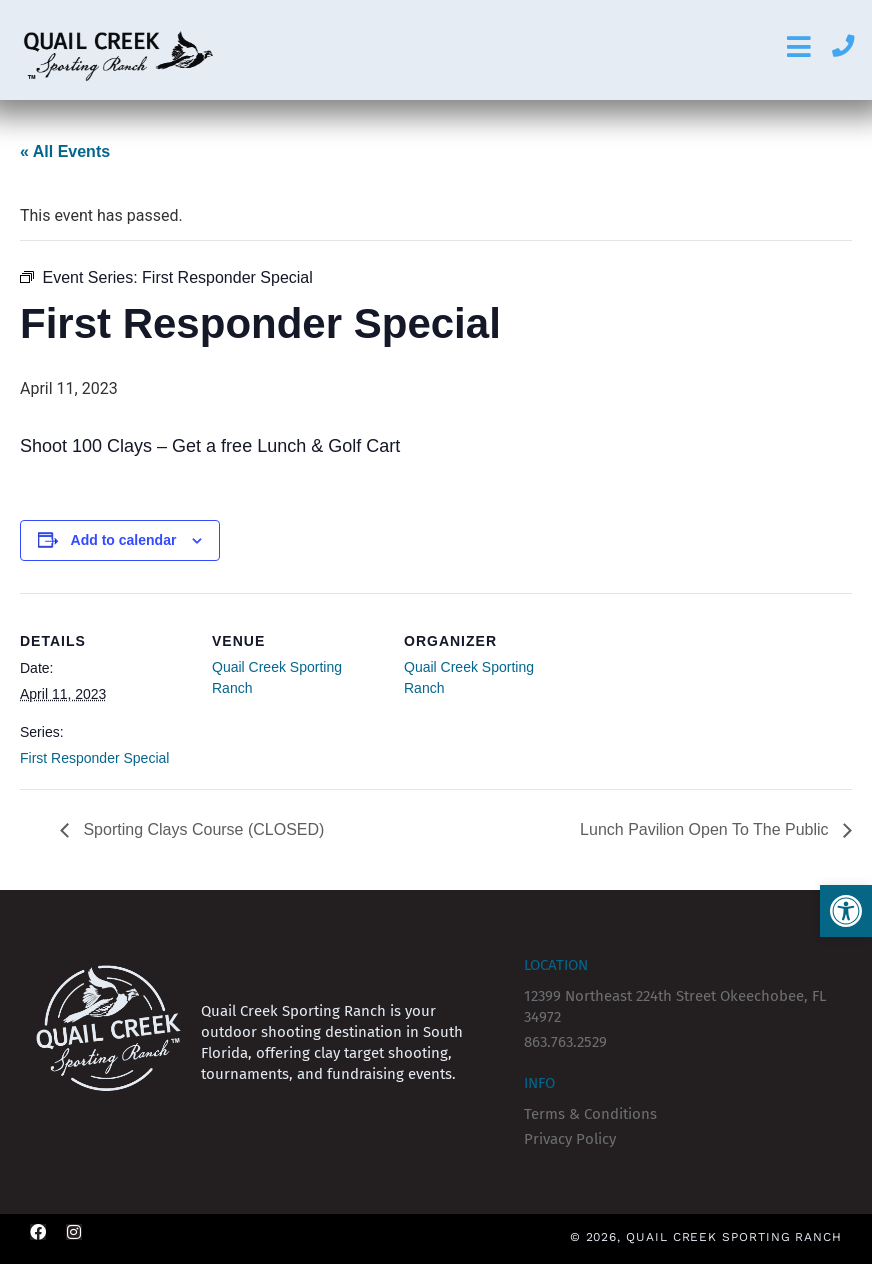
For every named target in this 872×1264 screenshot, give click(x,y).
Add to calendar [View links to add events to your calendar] (124, 540)
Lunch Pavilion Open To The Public (706, 829)
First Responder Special (94, 758)
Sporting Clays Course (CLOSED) (201, 829)
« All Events (65, 151)
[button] (846, 911)
